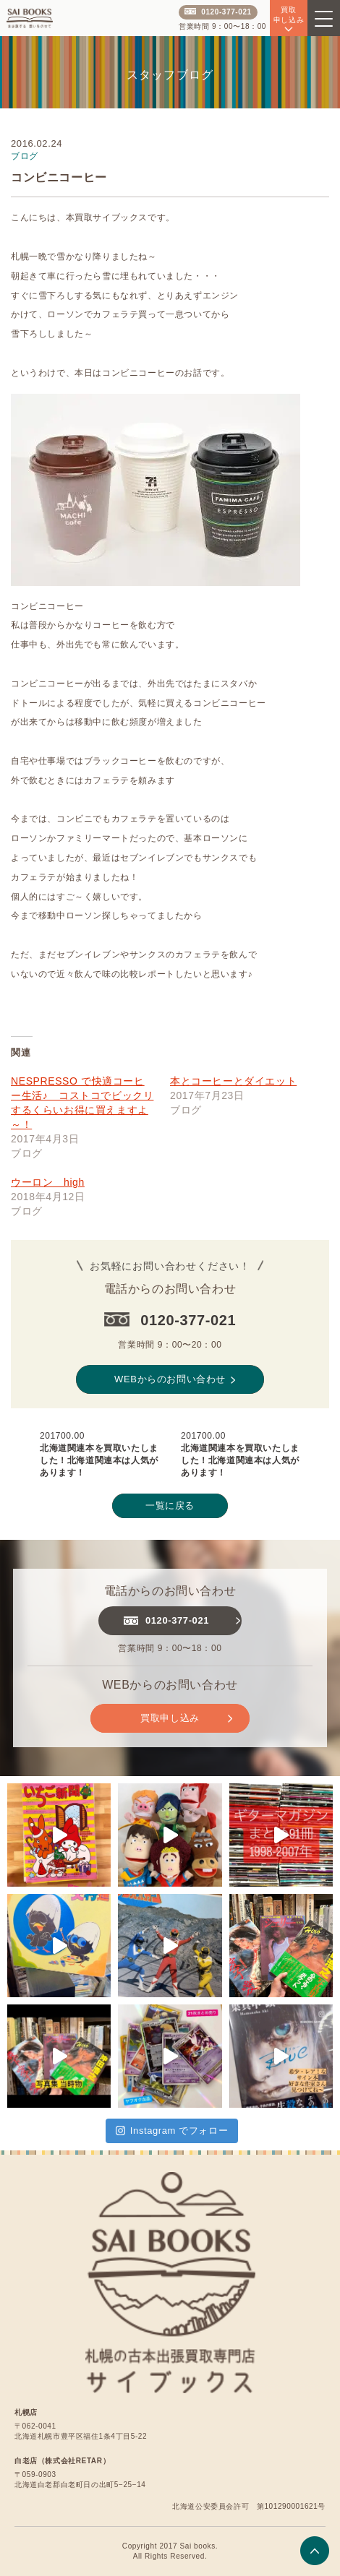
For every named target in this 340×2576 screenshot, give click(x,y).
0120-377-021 (217, 12)
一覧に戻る (170, 1505)
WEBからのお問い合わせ (174, 1379)
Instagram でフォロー (172, 2130)
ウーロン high (48, 1182)
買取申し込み (186, 1718)
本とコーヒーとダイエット (233, 1081)
